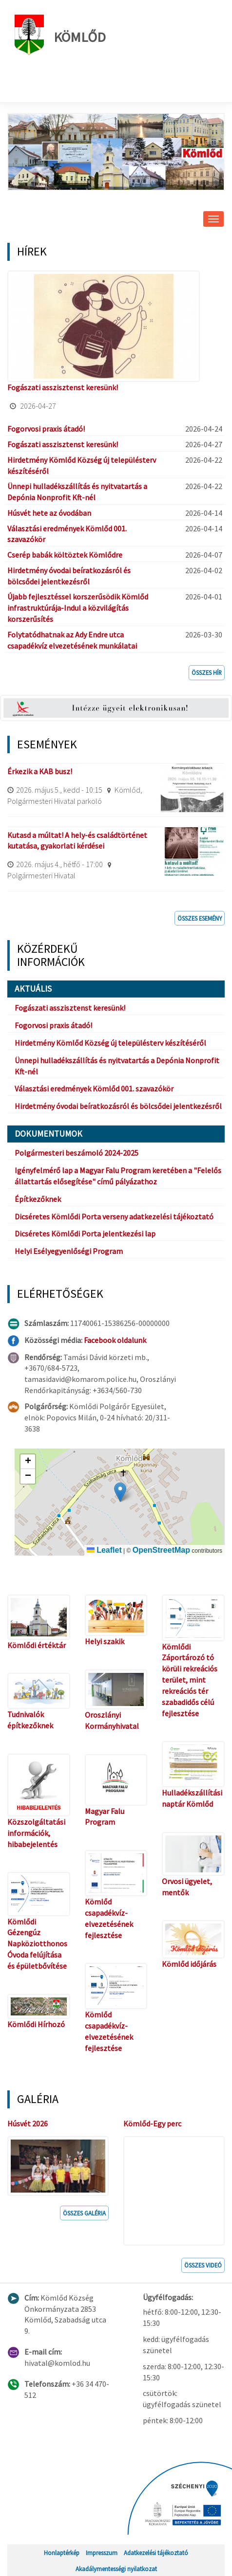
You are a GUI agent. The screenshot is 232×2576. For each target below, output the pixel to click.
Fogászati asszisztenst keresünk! (62, 387)
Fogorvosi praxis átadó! (46, 429)
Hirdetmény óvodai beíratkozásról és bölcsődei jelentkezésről (118, 1106)
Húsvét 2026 (27, 2123)
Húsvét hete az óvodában (49, 513)
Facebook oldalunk (115, 1340)
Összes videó (203, 2265)
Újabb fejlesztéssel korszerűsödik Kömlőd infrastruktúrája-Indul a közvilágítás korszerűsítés (77, 608)
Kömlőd (60, 35)
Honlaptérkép (61, 2553)
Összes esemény (199, 918)
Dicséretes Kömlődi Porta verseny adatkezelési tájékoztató (114, 1216)
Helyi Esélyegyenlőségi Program (69, 1251)
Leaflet (104, 1550)
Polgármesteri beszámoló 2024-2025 (76, 1153)
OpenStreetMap (161, 1550)
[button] (120, 1492)
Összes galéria (84, 2213)
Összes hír (207, 672)
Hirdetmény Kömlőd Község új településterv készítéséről (110, 1043)
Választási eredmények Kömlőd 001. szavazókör (94, 1088)
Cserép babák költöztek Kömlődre (64, 555)
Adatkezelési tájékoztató (156, 2553)
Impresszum (101, 2553)
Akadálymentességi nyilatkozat (116, 2569)
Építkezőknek (38, 1199)
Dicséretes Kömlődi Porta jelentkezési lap (85, 1233)
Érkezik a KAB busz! (39, 771)
